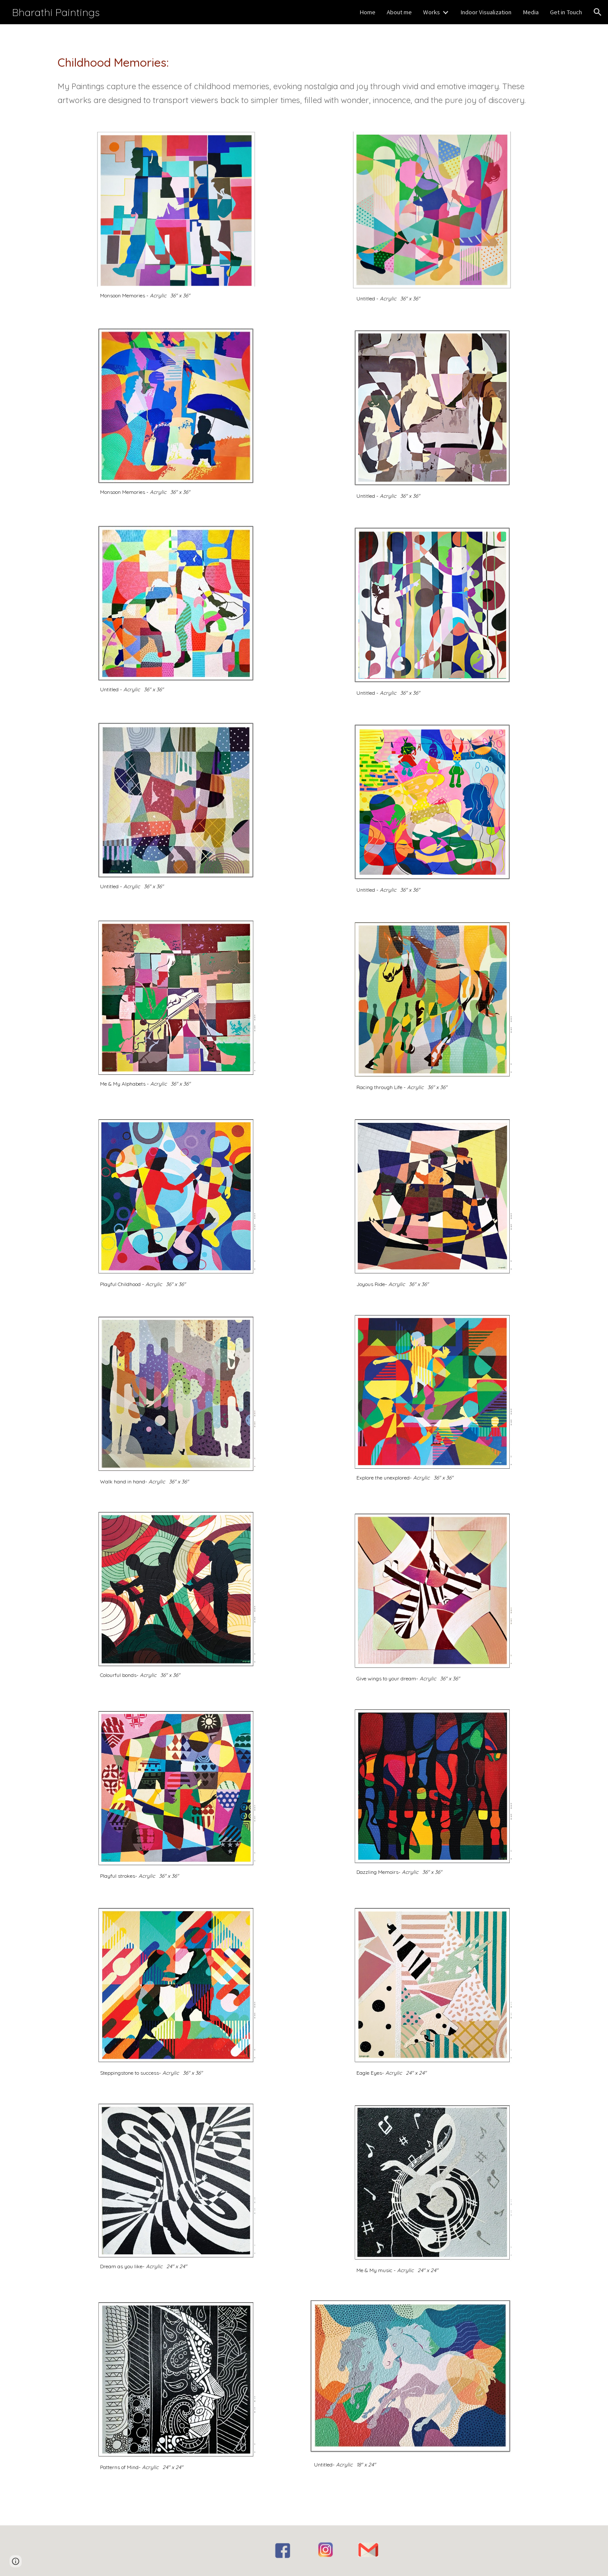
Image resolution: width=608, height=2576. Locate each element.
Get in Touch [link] (566, 12)
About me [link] (399, 12)
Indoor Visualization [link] (485, 12)
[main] (304, 73)
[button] (597, 12)
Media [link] (531, 12)
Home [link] (367, 12)
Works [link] (431, 12)
